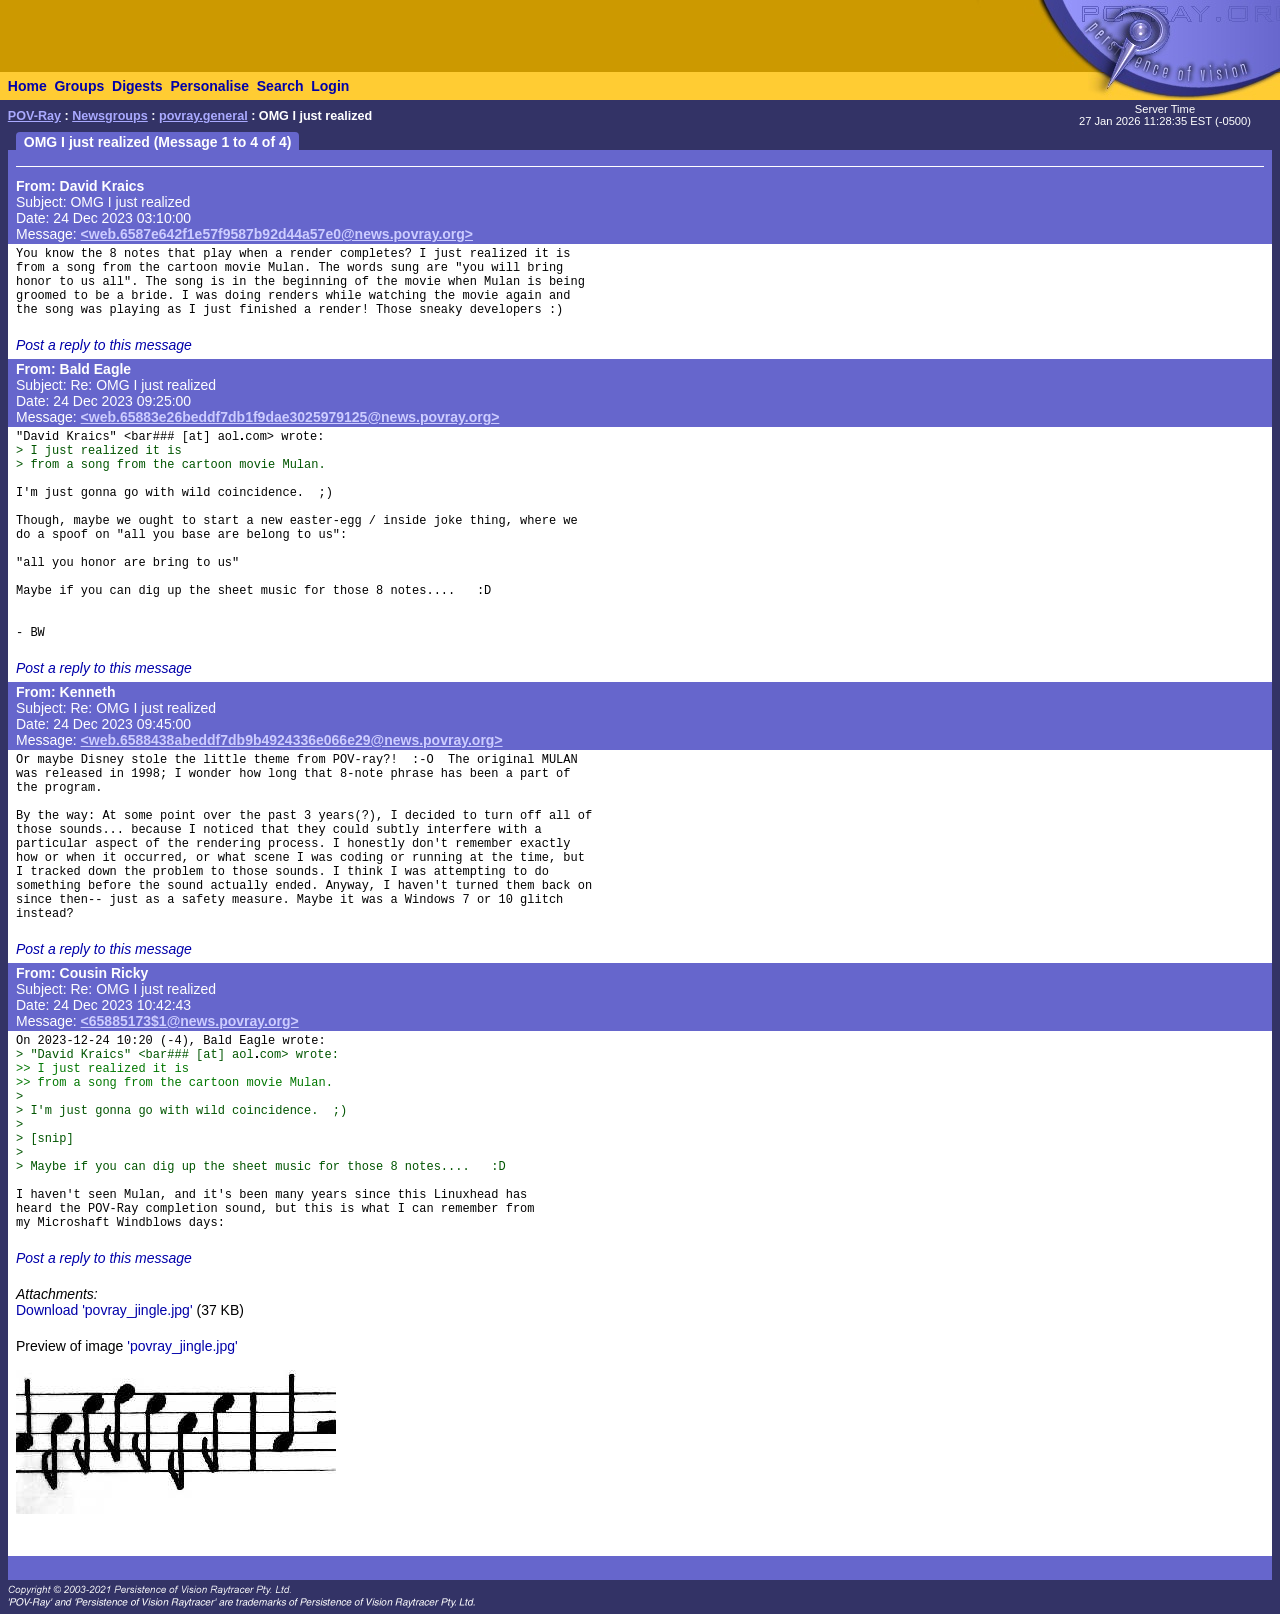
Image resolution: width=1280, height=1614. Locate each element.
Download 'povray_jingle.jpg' (104, 1310)
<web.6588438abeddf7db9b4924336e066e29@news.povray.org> (292, 740)
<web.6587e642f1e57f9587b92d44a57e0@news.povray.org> (277, 234)
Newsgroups (110, 116)
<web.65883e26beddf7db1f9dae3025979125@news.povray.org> (290, 417)
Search (280, 86)
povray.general (203, 116)
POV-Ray (34, 116)
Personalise (209, 86)
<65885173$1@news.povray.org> (190, 1021)
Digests (137, 86)
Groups (79, 86)
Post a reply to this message (104, 345)
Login (330, 86)
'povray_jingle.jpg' (182, 1346)
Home (27, 86)
